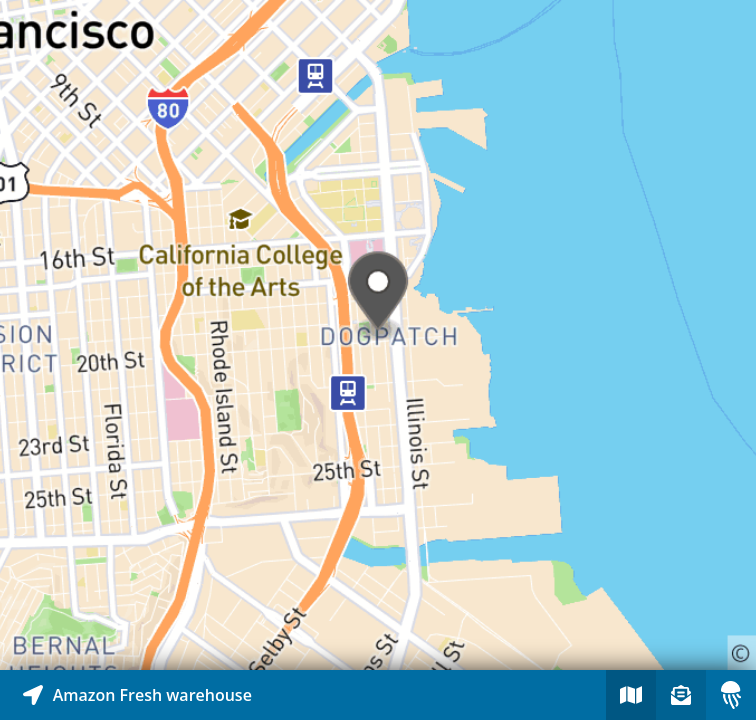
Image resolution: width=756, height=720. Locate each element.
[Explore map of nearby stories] (378, 335)
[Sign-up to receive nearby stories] (681, 695)
